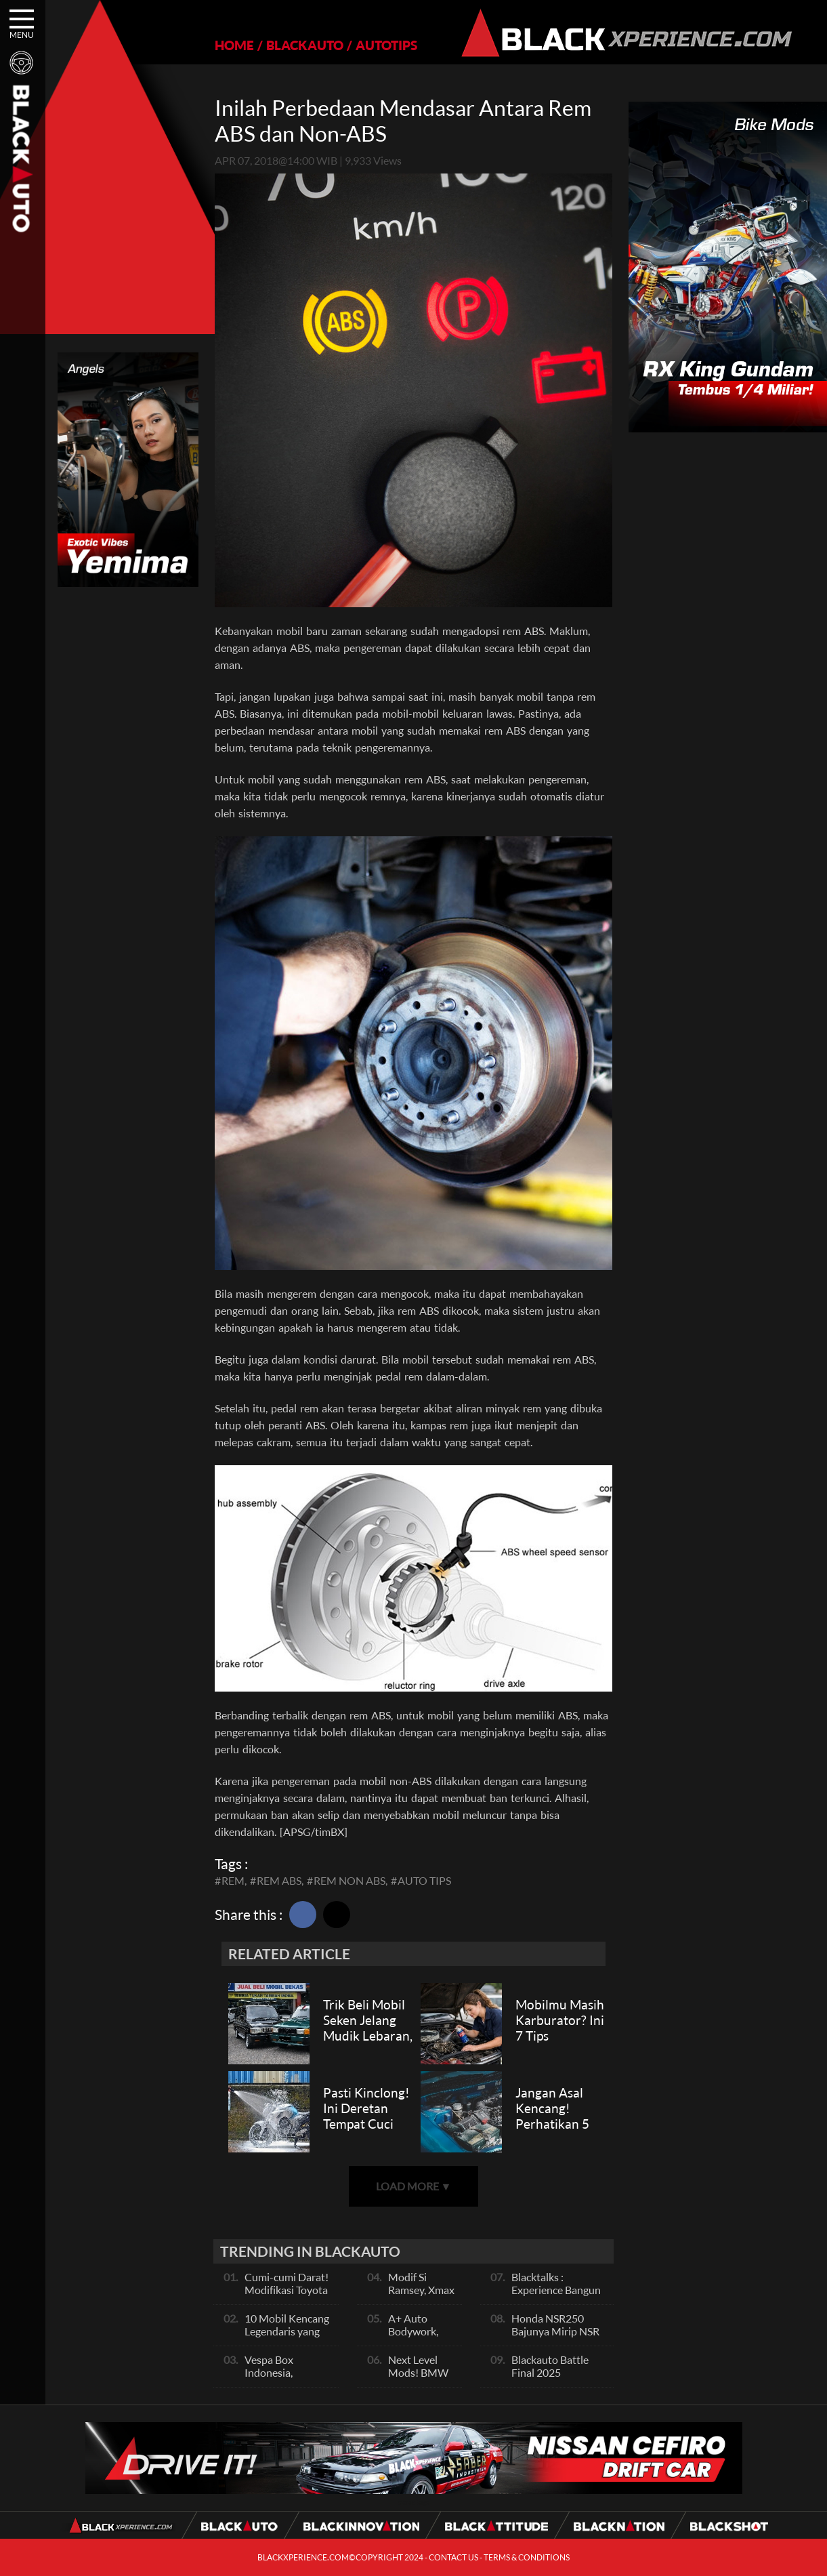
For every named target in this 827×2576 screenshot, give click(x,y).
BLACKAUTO (304, 45)
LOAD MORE (414, 2186)
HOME (234, 45)
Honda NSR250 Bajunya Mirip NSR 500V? (555, 2331)
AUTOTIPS (386, 45)
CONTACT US (453, 2557)
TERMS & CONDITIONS (527, 2557)
